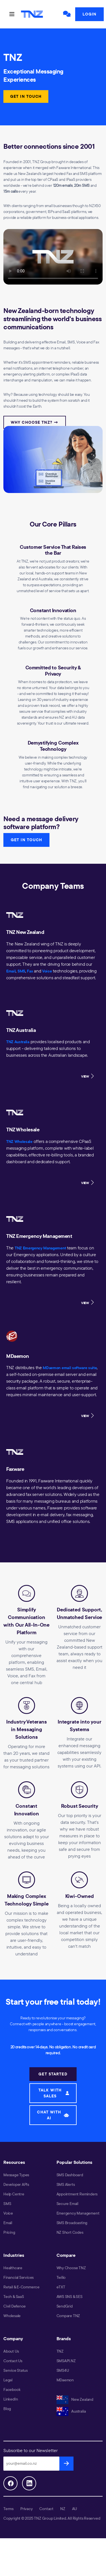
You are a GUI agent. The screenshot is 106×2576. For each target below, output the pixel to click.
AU (74, 2508)
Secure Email (67, 2203)
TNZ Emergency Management (40, 1248)
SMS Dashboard (70, 2174)
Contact (46, 2508)
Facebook (11, 2389)
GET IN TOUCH (26, 96)
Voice (47, 971)
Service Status (15, 2370)
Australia (71, 2411)
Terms (8, 2508)
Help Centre (13, 2194)
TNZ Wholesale (19, 1141)
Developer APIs (16, 2184)
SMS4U (63, 2370)
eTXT (61, 2286)
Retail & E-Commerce (21, 2286)
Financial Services (18, 2277)
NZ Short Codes (70, 2232)
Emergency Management (78, 2213)
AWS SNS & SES (70, 2296)
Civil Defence (14, 2306)
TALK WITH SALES (53, 2093)
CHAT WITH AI (53, 2114)
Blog (7, 2408)
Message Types (16, 2174)
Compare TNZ (68, 2315)
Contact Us (12, 2360)
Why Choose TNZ (71, 2267)
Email (11, 971)
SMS (21, 971)
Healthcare (12, 2267)
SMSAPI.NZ (66, 2360)
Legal (7, 2379)
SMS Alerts (66, 2184)
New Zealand (75, 2399)
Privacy (26, 2508)
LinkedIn (10, 2399)
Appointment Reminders (77, 2194)
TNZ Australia (17, 1041)
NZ (62, 2508)
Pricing (9, 2232)
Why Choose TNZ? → (35, 422)
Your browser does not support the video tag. (53, 257)
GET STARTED (52, 2074)
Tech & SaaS (13, 2296)
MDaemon (65, 2379)
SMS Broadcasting (72, 2222)
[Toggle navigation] (12, 14)
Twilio (61, 2277)
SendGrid (65, 2306)
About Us (11, 2351)
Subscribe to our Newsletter (30, 2450)
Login (89, 14)
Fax (30, 971)
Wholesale (12, 2315)
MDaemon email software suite (70, 1367)
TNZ (60, 2351)
